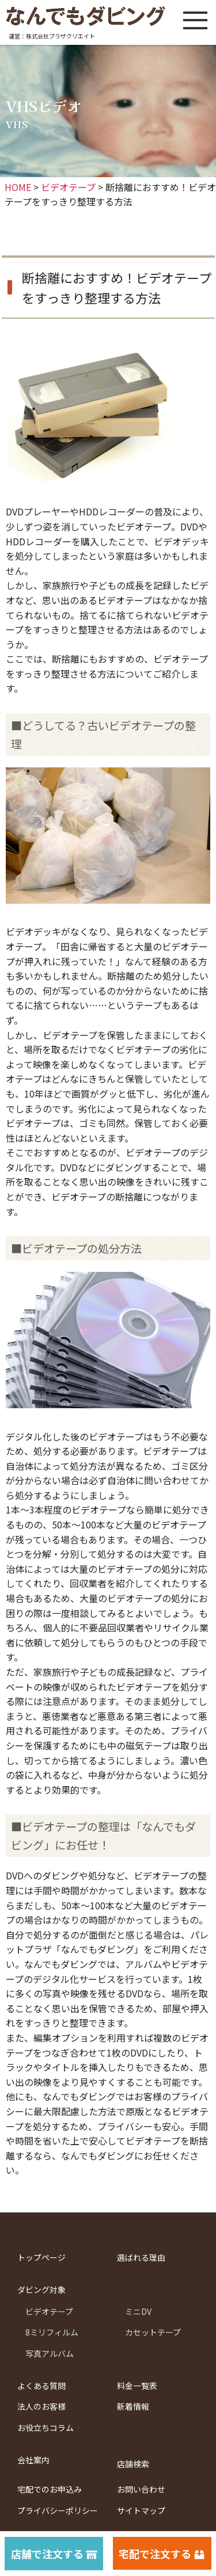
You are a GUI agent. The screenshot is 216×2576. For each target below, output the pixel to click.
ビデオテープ (49, 2311)
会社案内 (33, 2460)
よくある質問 (41, 2385)
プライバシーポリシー (57, 2510)
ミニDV (138, 2311)
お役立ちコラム (45, 2427)
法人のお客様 (41, 2406)
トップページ (41, 2257)
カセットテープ (153, 2332)
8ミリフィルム (51, 2332)
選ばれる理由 (141, 2257)
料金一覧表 (137, 2385)
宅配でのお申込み (49, 2489)
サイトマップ (141, 2510)
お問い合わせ (141, 2489)
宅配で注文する (155, 2553)
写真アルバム (49, 2353)
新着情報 (133, 2406)
